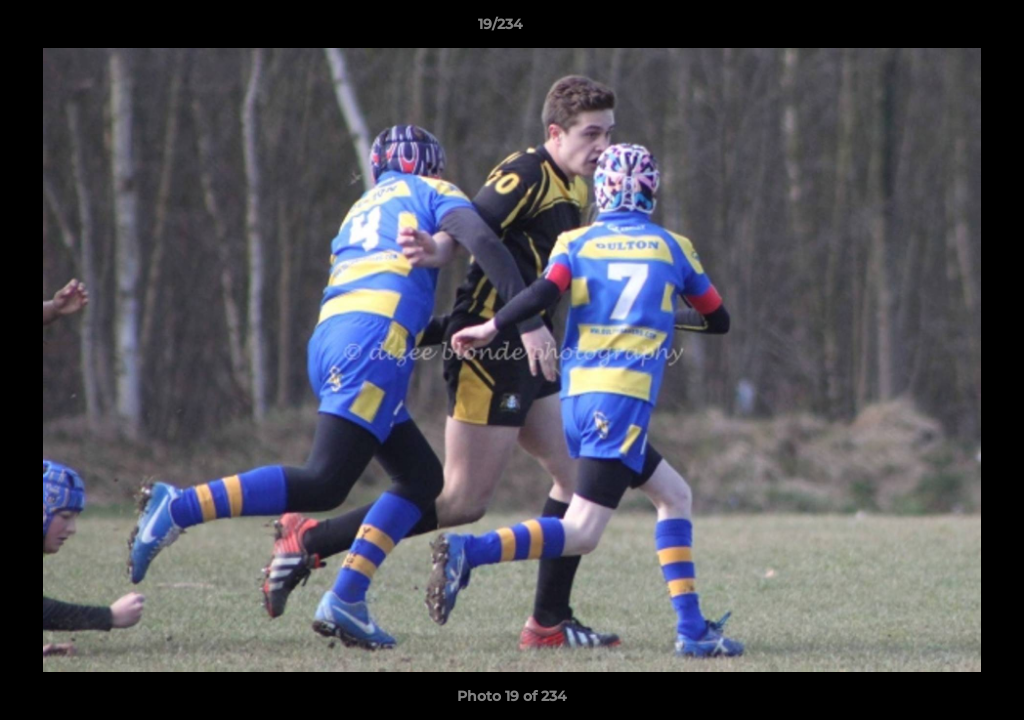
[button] (940, 29)
